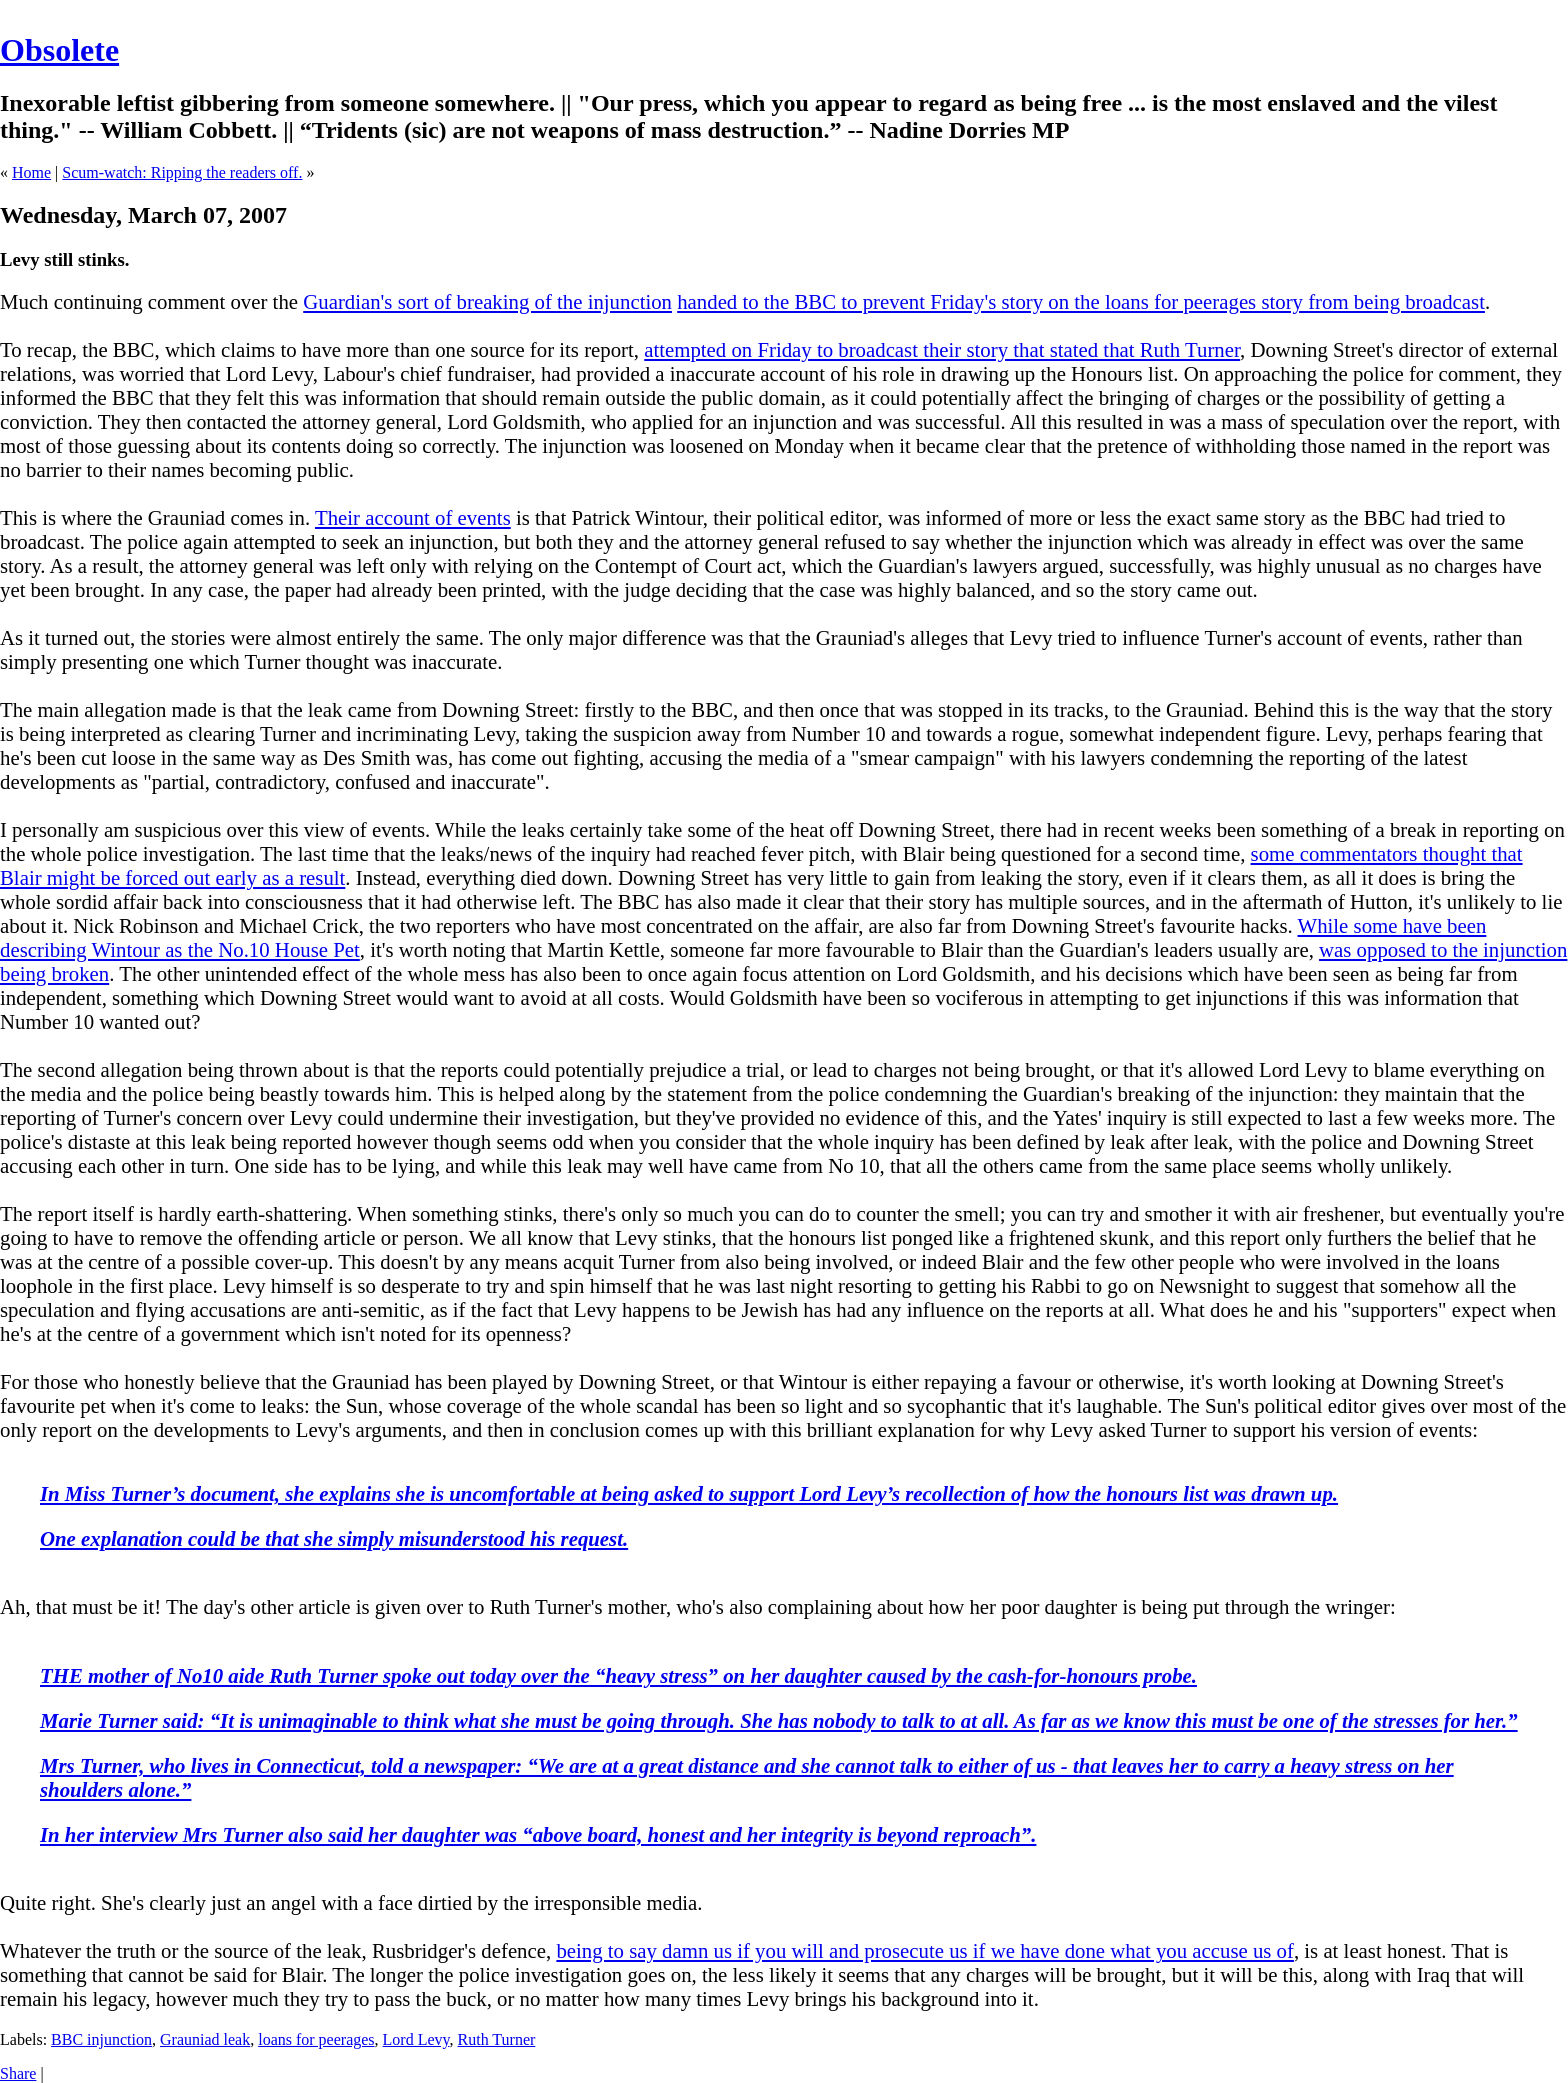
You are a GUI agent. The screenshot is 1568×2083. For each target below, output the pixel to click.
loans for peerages (316, 2039)
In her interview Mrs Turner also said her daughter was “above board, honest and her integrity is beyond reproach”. (538, 1834)
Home (31, 172)
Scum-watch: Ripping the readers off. (182, 172)
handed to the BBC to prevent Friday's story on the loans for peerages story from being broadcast (1081, 301)
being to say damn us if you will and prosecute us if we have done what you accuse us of (925, 1950)
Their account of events (413, 517)
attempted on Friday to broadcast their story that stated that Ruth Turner (942, 349)
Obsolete (59, 50)
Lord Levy (416, 2039)
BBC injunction (101, 2039)
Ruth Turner (497, 2039)
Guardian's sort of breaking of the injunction (487, 301)
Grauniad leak (205, 2039)
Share (18, 2073)
